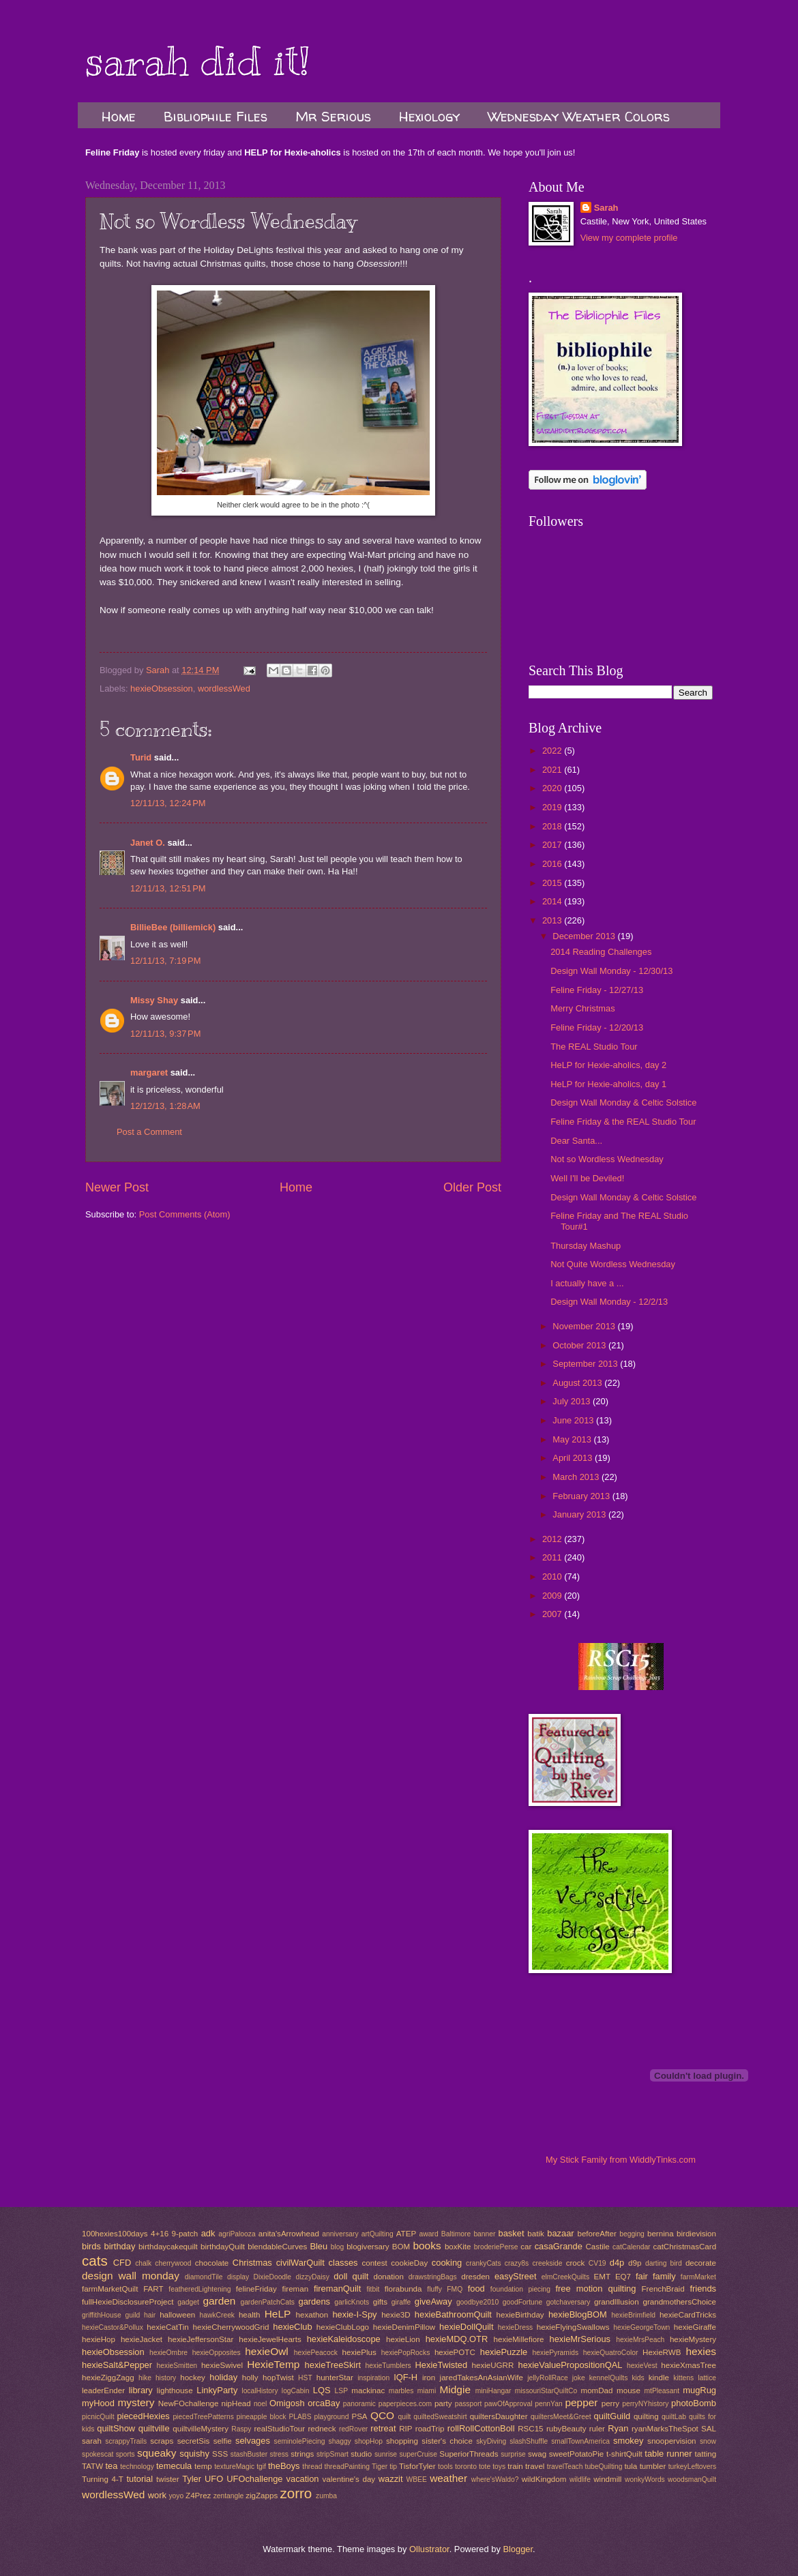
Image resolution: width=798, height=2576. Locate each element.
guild (132, 2315)
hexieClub (292, 2327)
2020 (553, 788)
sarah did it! (197, 61)
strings (302, 2454)
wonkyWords (645, 2479)
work (157, 2495)
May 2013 (572, 1439)
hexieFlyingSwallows (573, 2327)
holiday (223, 2377)
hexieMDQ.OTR (457, 2339)
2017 (553, 845)
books (427, 2245)
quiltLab (674, 2416)
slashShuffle (528, 2441)
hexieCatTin (167, 2327)
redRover (353, 2429)
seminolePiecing (299, 2441)
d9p (634, 2263)
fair (642, 2276)
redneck (322, 2429)
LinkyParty (216, 2390)
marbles (401, 2391)
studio (361, 2454)
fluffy (434, 2289)
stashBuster (249, 2454)
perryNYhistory (645, 2404)
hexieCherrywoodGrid (231, 2327)
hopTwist (278, 2377)
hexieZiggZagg (108, 2377)
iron (428, 2377)
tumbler (653, 2466)
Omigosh (287, 2403)
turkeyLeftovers (692, 2466)
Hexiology (429, 116)
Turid (140, 757)
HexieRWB (661, 2352)
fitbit (372, 2289)
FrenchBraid (663, 2289)
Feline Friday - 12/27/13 (596, 990)
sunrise (385, 2454)
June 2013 (574, 1420)
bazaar (560, 2233)
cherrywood (173, 2263)
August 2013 (578, 1383)
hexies (700, 2351)
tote (484, 2466)
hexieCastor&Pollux (112, 2327)
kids (638, 2378)
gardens (315, 2301)
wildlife (580, 2479)
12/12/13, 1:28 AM (165, 1106)
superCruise (418, 2454)
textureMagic (234, 2466)
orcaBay (324, 2403)
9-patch (185, 2234)
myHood (98, 2403)
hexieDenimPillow (404, 2327)
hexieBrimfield (633, 2315)
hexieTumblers (388, 2365)
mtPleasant (662, 2391)
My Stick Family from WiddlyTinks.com (621, 2160)
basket (511, 2233)
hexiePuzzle (503, 2352)
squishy (194, 2453)
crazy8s (517, 2263)
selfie (222, 2441)
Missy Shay (154, 1000)
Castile (597, 2246)
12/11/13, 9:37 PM (165, 1033)
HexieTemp (273, 2364)
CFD (122, 2262)
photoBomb (693, 2403)
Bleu (318, 2246)
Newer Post (117, 1187)
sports (125, 2454)
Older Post (472, 1187)
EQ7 (623, 2276)
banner (484, 2234)
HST (305, 2378)
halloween (177, 2315)
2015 (553, 883)
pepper (581, 2402)
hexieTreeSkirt (333, 2365)
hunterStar (334, 2377)
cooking (447, 2262)
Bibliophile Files (215, 116)
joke (578, 2378)
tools (445, 2466)
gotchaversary (568, 2302)
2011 (553, 1557)
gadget (188, 2302)
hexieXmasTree (688, 2365)
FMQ (454, 2289)
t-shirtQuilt (624, 2454)
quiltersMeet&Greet (561, 2416)
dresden (475, 2276)
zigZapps (262, 2495)
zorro (296, 2493)
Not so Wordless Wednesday (607, 1159)
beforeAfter (596, 2234)
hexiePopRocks (405, 2352)
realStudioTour (279, 2429)
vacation (302, 2479)
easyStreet (515, 2276)
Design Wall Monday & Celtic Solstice (623, 1102)
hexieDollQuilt (466, 2327)
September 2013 (586, 1364)
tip (393, 2466)
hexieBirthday (520, 2315)
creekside (547, 2263)
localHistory (259, 2391)
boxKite (458, 2246)
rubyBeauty (566, 2429)
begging (632, 2234)
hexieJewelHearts (270, 2339)
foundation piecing (520, 2289)
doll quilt (351, 2276)
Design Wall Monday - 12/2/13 (609, 1302)
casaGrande (558, 2246)
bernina (660, 2234)
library (141, 2390)
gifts (380, 2302)
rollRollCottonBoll (481, 2428)
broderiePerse (496, 2247)
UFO (214, 2479)
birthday (120, 2246)
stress (279, 2454)
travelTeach (565, 2466)
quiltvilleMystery (200, 2429)
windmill (607, 2479)
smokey (628, 2441)
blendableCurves (277, 2246)
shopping (402, 2441)
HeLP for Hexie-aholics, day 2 (608, 1065)
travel (534, 2466)
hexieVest (642, 2365)
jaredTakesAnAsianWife (481, 2377)
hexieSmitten (177, 2365)
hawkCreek (217, 2315)
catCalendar (631, 2247)
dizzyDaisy (312, 2277)
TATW (92, 2466)
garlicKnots (351, 2302)
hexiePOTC (454, 2352)
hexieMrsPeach (640, 2339)
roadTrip (430, 2429)
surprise (513, 2454)
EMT (602, 2276)
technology (137, 2466)
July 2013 (572, 1401)
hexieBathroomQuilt (453, 2314)
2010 (553, 1576)
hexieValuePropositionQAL (570, 2365)
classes (343, 2262)
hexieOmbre (168, 2352)
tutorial (139, 2479)
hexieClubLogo (342, 2327)
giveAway (433, 2301)
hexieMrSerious (580, 2339)
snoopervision (671, 2441)
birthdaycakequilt (168, 2246)
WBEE (417, 2479)
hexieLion (403, 2339)
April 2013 (573, 1458)
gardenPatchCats (267, 2302)
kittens (683, 2378)
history (166, 2378)
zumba (326, 2496)
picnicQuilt (98, 2416)
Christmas (252, 2262)
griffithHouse (101, 2315)
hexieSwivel (222, 2365)
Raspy (241, 2429)
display (238, 2277)
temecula (174, 2466)
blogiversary (367, 2246)
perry (610, 2403)
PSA (359, 2416)
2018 (553, 826)
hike (144, 2378)
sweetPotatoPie (576, 2454)
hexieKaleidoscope (344, 2339)
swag (537, 2454)
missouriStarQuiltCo (546, 2391)
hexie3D (395, 2315)
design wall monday (130, 2275)
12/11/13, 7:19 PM (165, 961)
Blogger (518, 2549)
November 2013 (584, 1326)
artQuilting (377, 2234)
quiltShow (116, 2428)
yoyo (175, 2496)
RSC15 (530, 2429)
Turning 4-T (102, 2479)
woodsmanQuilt (692, 2479)
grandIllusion (616, 2302)
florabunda (403, 2289)
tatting (706, 2454)
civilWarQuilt (300, 2262)
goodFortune (522, 2302)
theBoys (284, 2466)
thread (312, 2466)
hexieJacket (141, 2339)
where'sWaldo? (495, 2479)
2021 (553, 770)
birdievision (696, 2234)
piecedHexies (143, 2416)
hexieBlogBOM (577, 2314)
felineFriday (256, 2289)
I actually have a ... (586, 1283)
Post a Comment (149, 1132)
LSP (341, 2391)
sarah (92, 2441)
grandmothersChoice (678, 2302)
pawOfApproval (508, 2404)
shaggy (340, 2441)
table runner (668, 2453)
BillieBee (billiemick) (173, 927)
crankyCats (483, 2263)
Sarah (606, 208)
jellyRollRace (547, 2378)
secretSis (193, 2441)
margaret (149, 1072)
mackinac (368, 2390)
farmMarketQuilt (110, 2289)
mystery (135, 2402)
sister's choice (447, 2441)
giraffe (401, 2302)
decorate (700, 2263)
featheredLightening (199, 2289)
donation (388, 2276)
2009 (553, 1595)
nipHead (236, 2403)
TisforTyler (417, 2466)
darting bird (663, 2263)
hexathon (312, 2315)
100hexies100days (115, 2234)
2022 (553, 750)
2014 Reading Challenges (600, 952)
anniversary (340, 2234)
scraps (161, 2441)
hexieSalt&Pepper (117, 2365)
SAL (708, 2429)
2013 (553, 920)
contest (374, 2263)
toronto (466, 2466)
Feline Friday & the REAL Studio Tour (623, 1121)
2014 (553, 901)
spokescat (97, 2454)
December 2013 (584, 936)
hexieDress (515, 2327)
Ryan (618, 2428)
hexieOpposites (216, 2352)
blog (337, 2247)
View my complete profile (629, 238)
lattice (707, 2378)
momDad (596, 2390)
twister (167, 2479)
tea (111, 2466)
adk (208, 2233)
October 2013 (580, 1345)
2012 (553, 1539)
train (515, 2466)
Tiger (379, 2466)
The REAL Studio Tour (593, 1046)
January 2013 (580, 1514)
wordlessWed (224, 688)
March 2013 (577, 1477)
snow (708, 2441)
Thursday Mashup (585, 1246)
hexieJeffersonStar (200, 2339)
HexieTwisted (441, 2365)
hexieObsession (161, 688)
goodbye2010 (477, 2302)
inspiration (373, 2378)
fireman (295, 2289)
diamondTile (204, 2277)
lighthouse (175, 2390)
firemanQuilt (337, 2288)
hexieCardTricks (688, 2315)
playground (331, 2416)
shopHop (369, 2441)
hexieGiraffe (695, 2327)
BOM (401, 2246)
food (476, 2288)
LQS (322, 2390)
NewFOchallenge (188, 2403)
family (664, 2276)
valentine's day (348, 2479)
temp (203, 2466)
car (525, 2246)
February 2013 (582, 1496)
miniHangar (493, 2391)
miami (426, 2391)
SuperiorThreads (468, 2454)
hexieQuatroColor (610, 2352)
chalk (143, 2263)
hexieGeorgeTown (641, 2327)
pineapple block (261, 2416)
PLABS (300, 2416)
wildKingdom (544, 2479)
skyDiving (491, 2441)
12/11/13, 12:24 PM (168, 803)
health (250, 2315)
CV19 (597, 2263)
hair (150, 2315)
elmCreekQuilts (565, 2277)
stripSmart (332, 2454)
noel (260, 2404)
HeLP (278, 2314)
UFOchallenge (254, 2479)
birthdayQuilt (223, 2246)
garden (219, 2301)
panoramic (359, 2404)
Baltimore (456, 2234)
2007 (553, 1614)
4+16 (159, 2234)
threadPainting (347, 2466)
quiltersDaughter (499, 2416)
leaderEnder (103, 2390)
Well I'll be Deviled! (587, 1178)
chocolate (212, 2263)
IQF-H (405, 2377)
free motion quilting (595, 2288)
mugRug (699, 2390)
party (443, 2403)
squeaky (157, 2453)
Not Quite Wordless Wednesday (612, 1264)
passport (468, 2404)
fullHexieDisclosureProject (127, 2302)
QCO (382, 2415)
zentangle (228, 2496)
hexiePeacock (316, 2352)
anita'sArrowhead (288, 2234)
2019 (553, 807)
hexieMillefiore (519, 2339)
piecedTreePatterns (203, 2416)
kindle (659, 2377)
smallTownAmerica (580, 2441)
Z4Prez (198, 2495)
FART (153, 2289)
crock (575, 2263)
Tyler (191, 2479)
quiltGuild (612, 2416)
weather (448, 2478)
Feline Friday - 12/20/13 (596, 1027)
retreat (383, 2428)
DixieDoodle (273, 2277)
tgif (261, 2466)
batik (535, 2234)
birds (91, 2246)
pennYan (548, 2404)
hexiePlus (359, 2352)
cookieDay (409, 2263)
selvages (252, 2441)
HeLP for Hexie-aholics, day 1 (608, 1084)
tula (631, 2466)
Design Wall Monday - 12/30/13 (611, 971)
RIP (405, 2429)
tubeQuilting (604, 2466)
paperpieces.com (405, 2404)
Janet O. (147, 843)
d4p (617, 2262)
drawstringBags (433, 2277)
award (429, 2234)
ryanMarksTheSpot (665, 2429)
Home (119, 116)
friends (703, 2288)
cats (95, 2260)
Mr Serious (333, 116)
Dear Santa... (576, 1141)
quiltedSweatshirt (440, 2416)
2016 (553, 864)
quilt (404, 2416)
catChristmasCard (684, 2246)
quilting (646, 2416)
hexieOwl (267, 2351)
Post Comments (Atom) (185, 1214)
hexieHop (98, 2339)
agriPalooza (236, 2234)
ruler (597, 2429)
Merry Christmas (582, 1008)
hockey (192, 2377)
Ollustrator (429, 2549)
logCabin (296, 2391)
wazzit (391, 2479)
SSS (220, 2454)
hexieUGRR (493, 2365)
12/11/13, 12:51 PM (168, 888)
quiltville (154, 2428)
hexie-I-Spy (354, 2314)
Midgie (455, 2389)
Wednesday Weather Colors (579, 116)
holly (250, 2377)
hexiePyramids (556, 2352)
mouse (628, 2390)
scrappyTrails (126, 2441)
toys (498, 2466)
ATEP (406, 2234)
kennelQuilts (608, 2378)
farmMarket (698, 2277)
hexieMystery (693, 2339)
